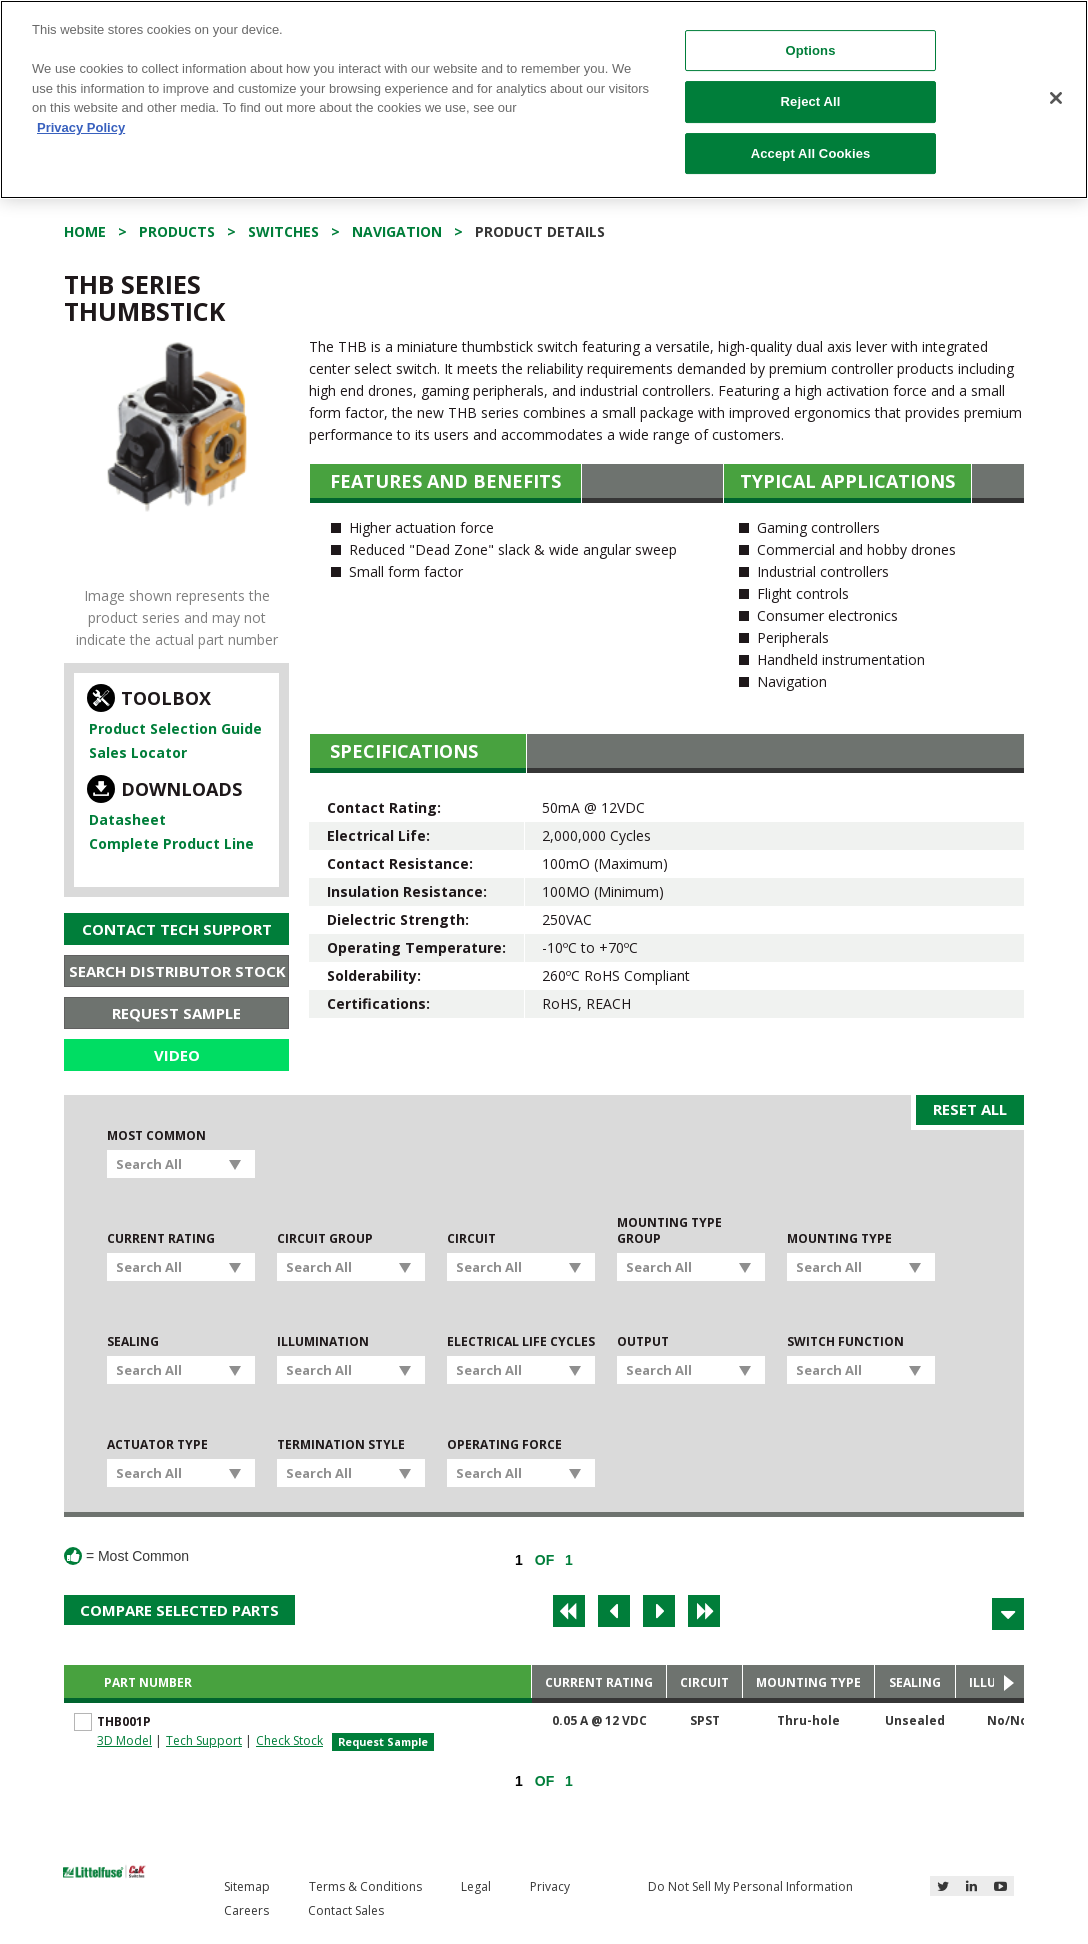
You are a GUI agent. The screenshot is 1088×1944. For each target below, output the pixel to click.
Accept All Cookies (811, 153)
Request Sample (176, 1013)
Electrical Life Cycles (521, 1342)
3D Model (124, 1740)
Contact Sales (346, 1910)
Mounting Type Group (669, 1231)
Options (811, 50)
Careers (246, 1910)
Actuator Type (157, 1445)
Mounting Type (839, 1239)
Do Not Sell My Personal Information (750, 1886)
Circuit (471, 1239)
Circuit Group (325, 1239)
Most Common (156, 1136)
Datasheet (127, 819)
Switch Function (845, 1342)
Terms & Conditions (365, 1886)
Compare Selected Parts (179, 1610)
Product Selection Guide (175, 728)
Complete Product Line (171, 843)
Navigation (397, 231)
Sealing (133, 1342)
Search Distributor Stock (177, 971)
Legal (476, 1886)
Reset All (970, 1109)
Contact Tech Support (177, 929)
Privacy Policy (81, 127)
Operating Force (504, 1445)
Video (177, 1055)
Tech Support (204, 1740)
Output (643, 1342)
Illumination (323, 1342)
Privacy (550, 1886)
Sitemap (247, 1886)
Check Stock (289, 1740)
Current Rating (161, 1239)
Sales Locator (138, 752)
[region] (544, 99)
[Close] (1056, 98)
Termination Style (341, 1445)
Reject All (811, 101)
